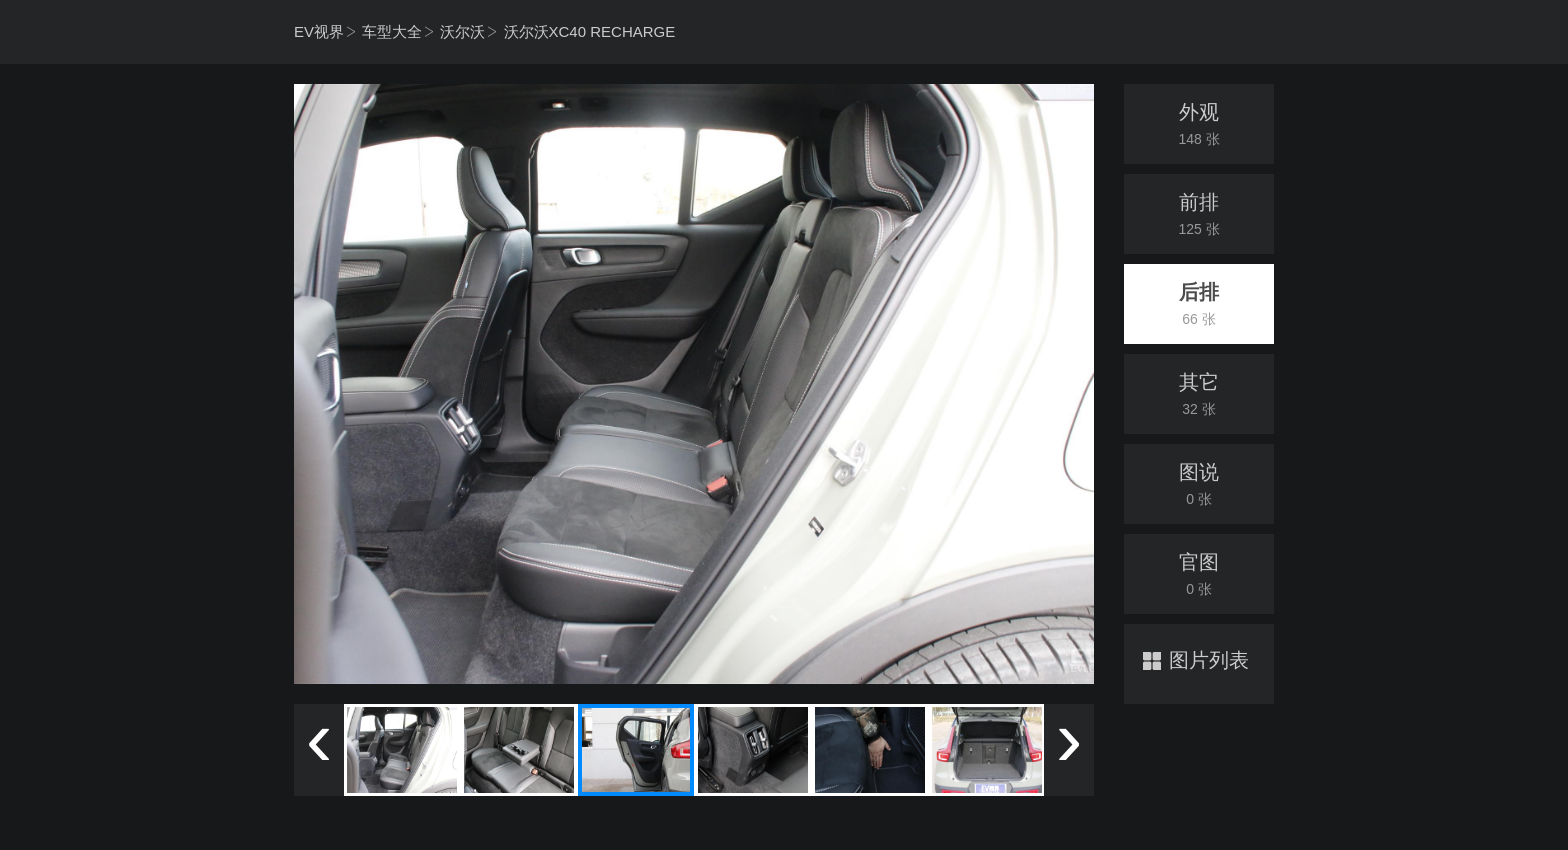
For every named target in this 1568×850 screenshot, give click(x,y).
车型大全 (392, 31)
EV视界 (319, 31)
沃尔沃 (462, 31)
